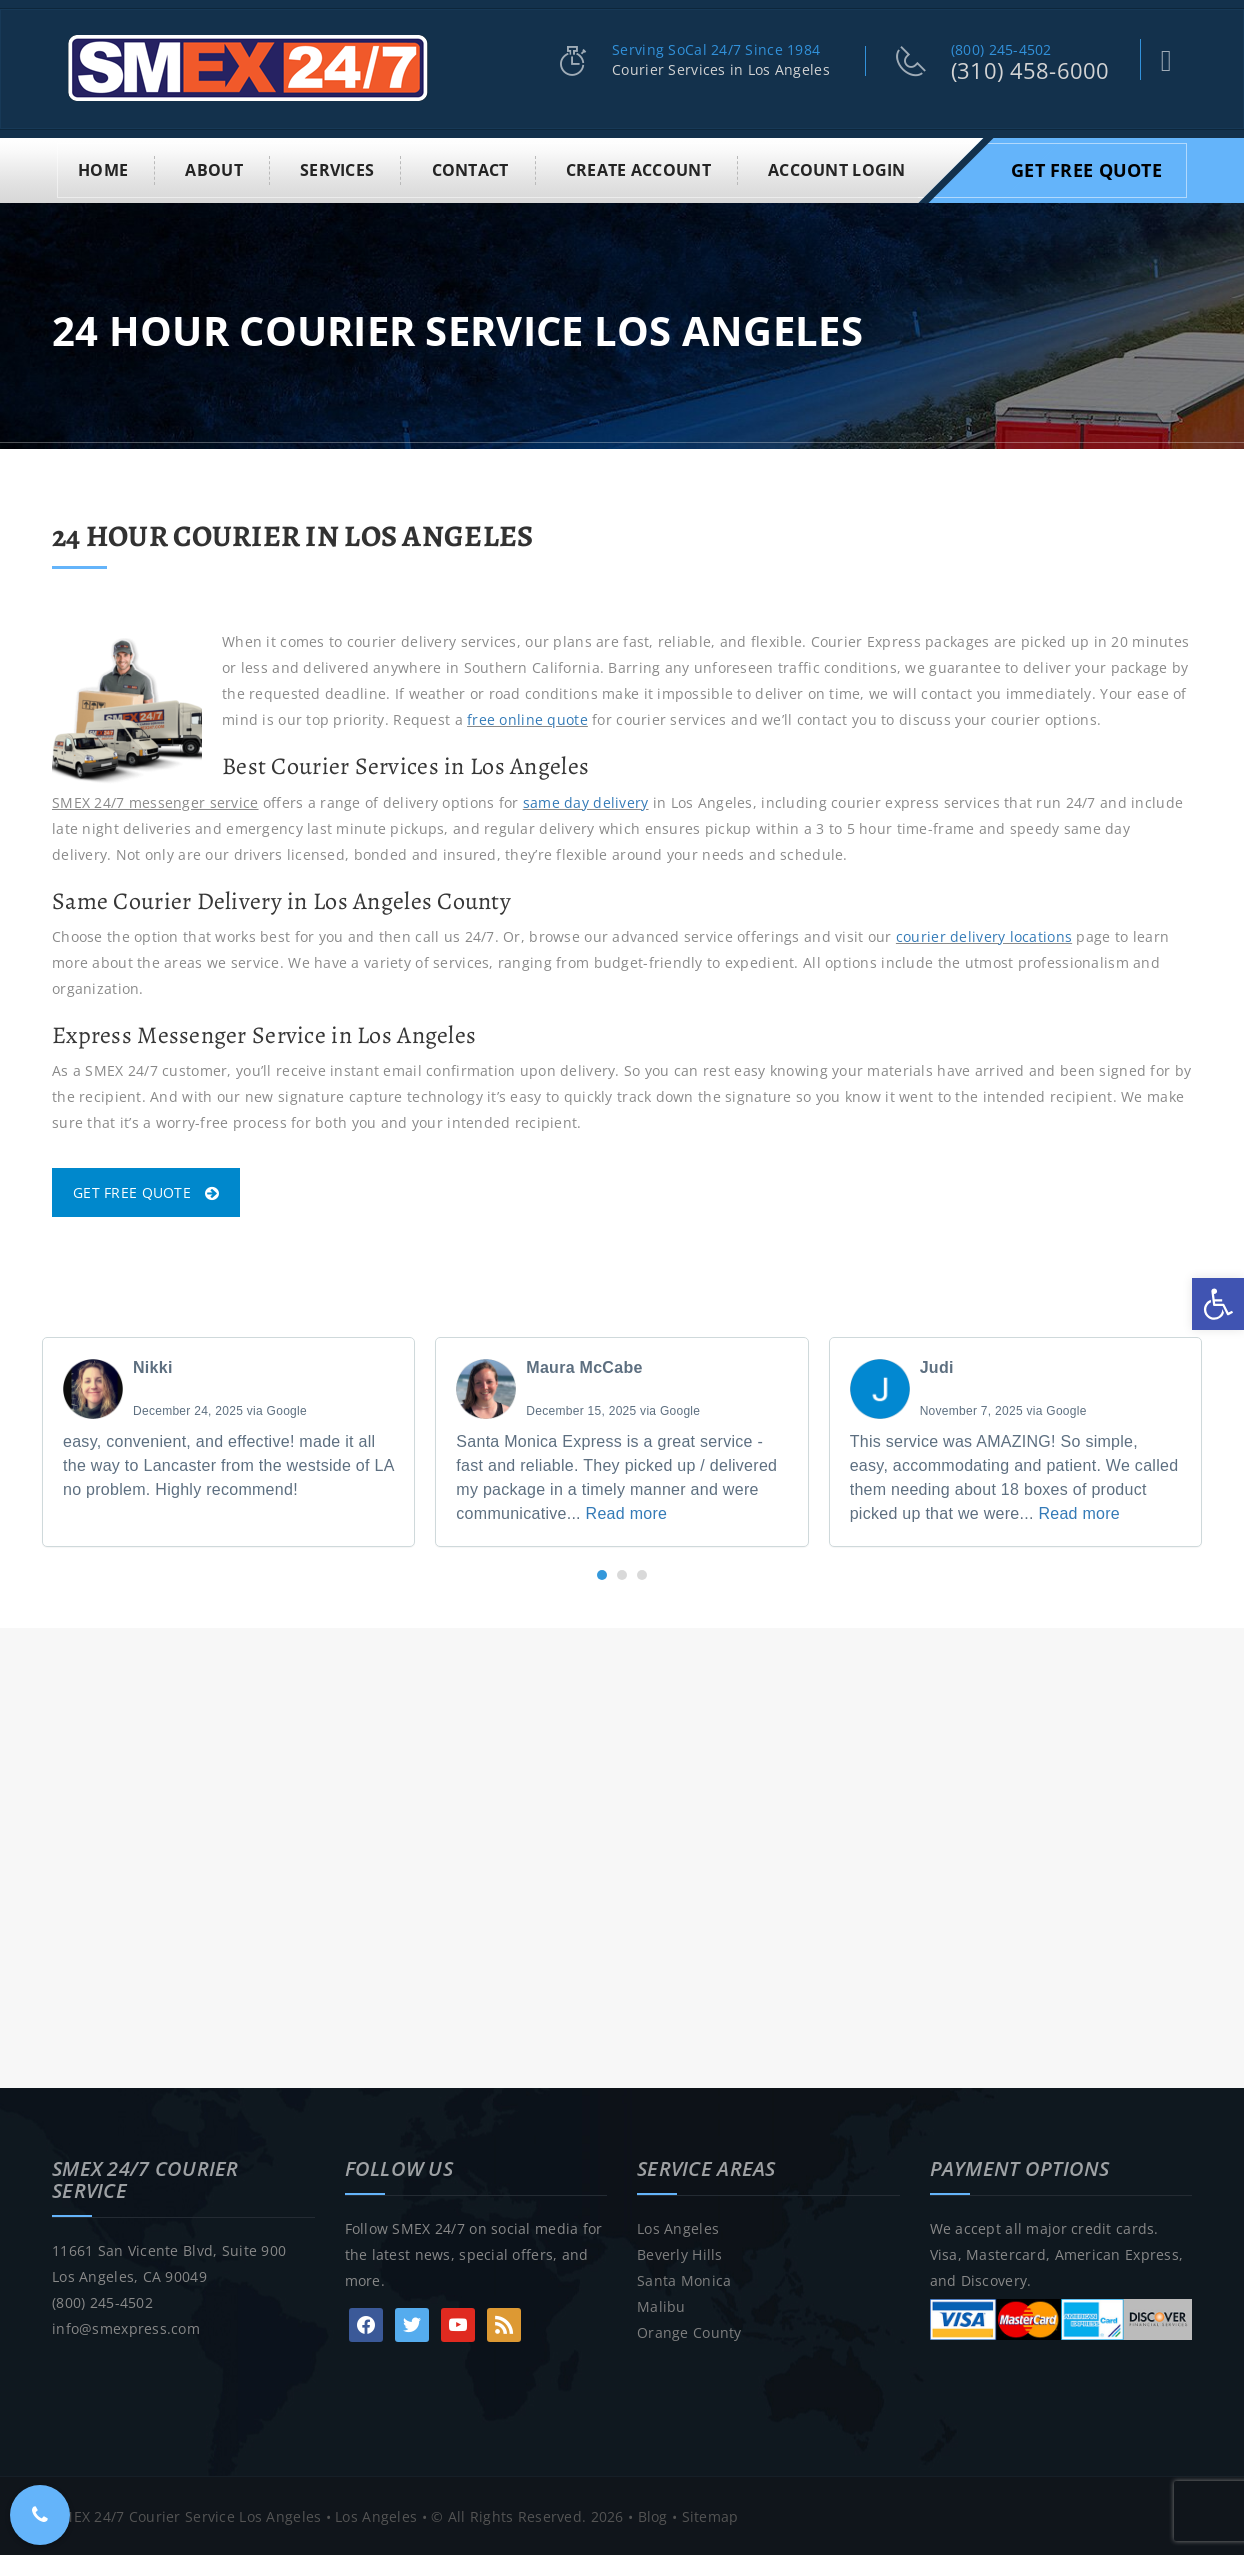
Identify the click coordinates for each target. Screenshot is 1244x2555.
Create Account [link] (638, 168)
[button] (602, 1573)
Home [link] (103, 168)
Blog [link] (653, 2514)
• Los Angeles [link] (369, 2514)
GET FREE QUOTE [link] (146, 1190)
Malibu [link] (661, 2304)
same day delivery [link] (586, 799)
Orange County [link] (689, 2330)
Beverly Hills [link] (680, 2252)
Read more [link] (627, 1511)
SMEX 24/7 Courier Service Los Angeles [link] (186, 2514)
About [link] (213, 168)
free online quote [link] (527, 717)
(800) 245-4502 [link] (1001, 49)
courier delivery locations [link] (984, 934)
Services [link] (337, 168)
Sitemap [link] (710, 2514)
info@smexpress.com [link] (126, 2326)
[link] (1218, 1304)
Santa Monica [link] (684, 2278)
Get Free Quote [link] (1086, 168)
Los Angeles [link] (678, 2226)
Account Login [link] (837, 168)
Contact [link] (470, 168)
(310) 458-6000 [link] (1030, 70)
